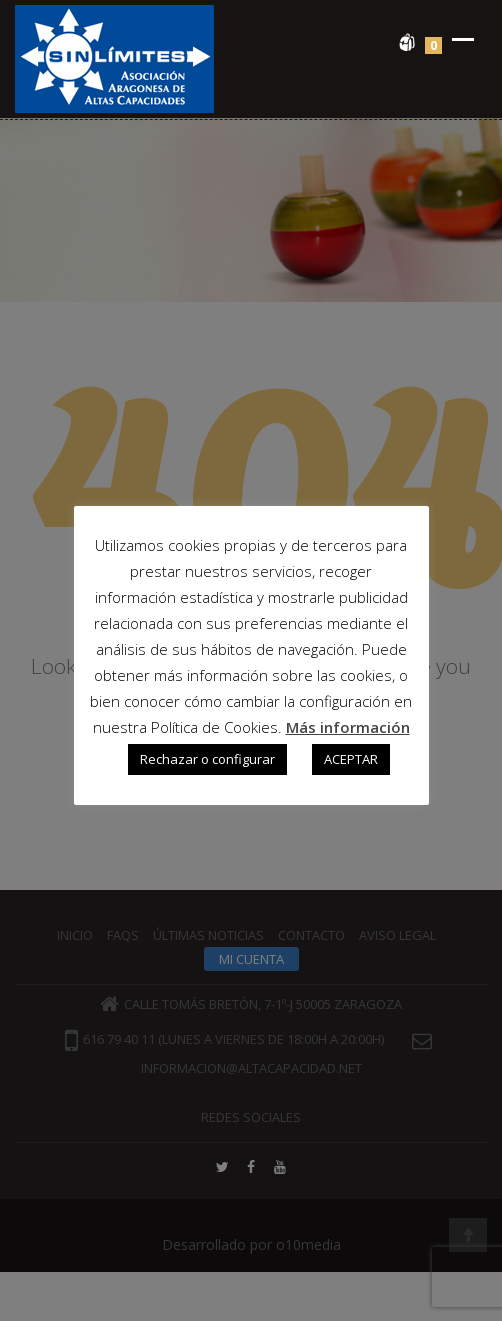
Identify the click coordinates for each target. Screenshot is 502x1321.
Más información (348, 727)
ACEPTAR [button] (351, 759)
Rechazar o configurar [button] (207, 759)
